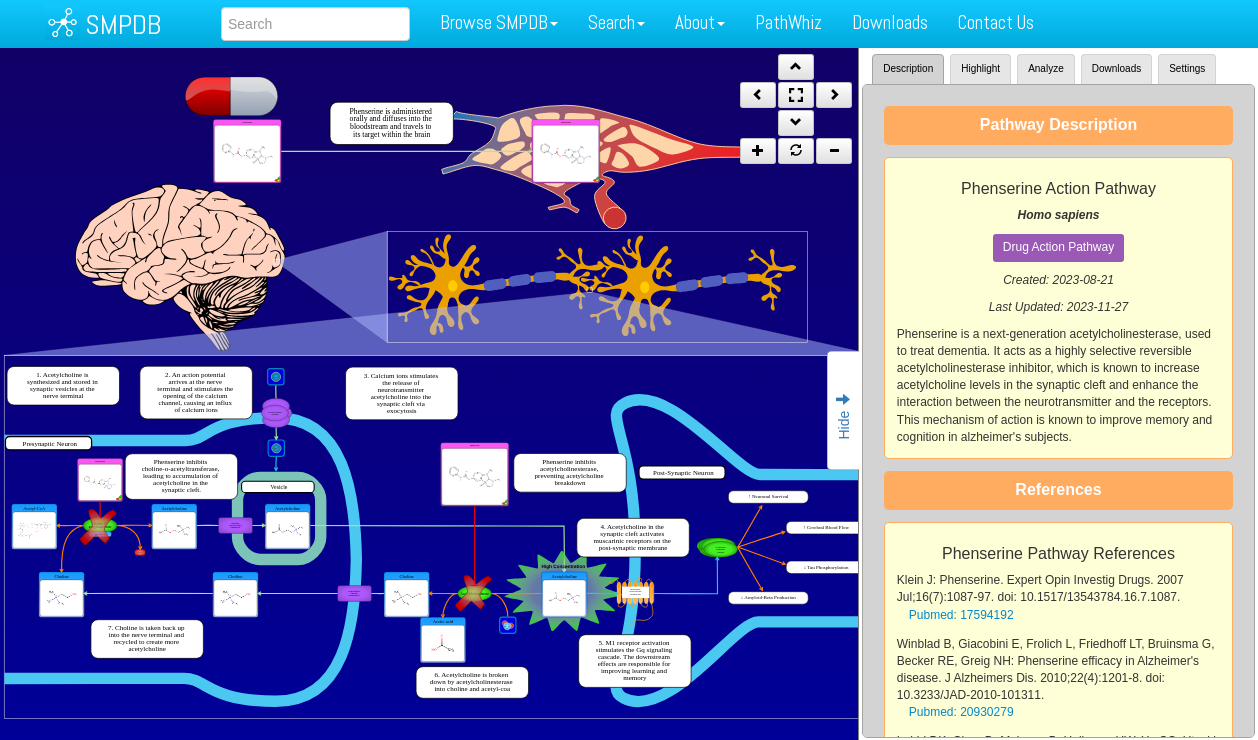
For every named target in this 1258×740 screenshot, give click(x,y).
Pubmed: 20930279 (961, 712)
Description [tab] (908, 68)
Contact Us (996, 22)
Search (616, 22)
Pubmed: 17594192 (961, 615)
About (700, 22)
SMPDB (123, 24)
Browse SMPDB (499, 22)
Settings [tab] (1187, 68)
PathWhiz (788, 22)
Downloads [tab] (1116, 68)
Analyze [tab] (1046, 68)
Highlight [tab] (980, 68)
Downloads (890, 22)
